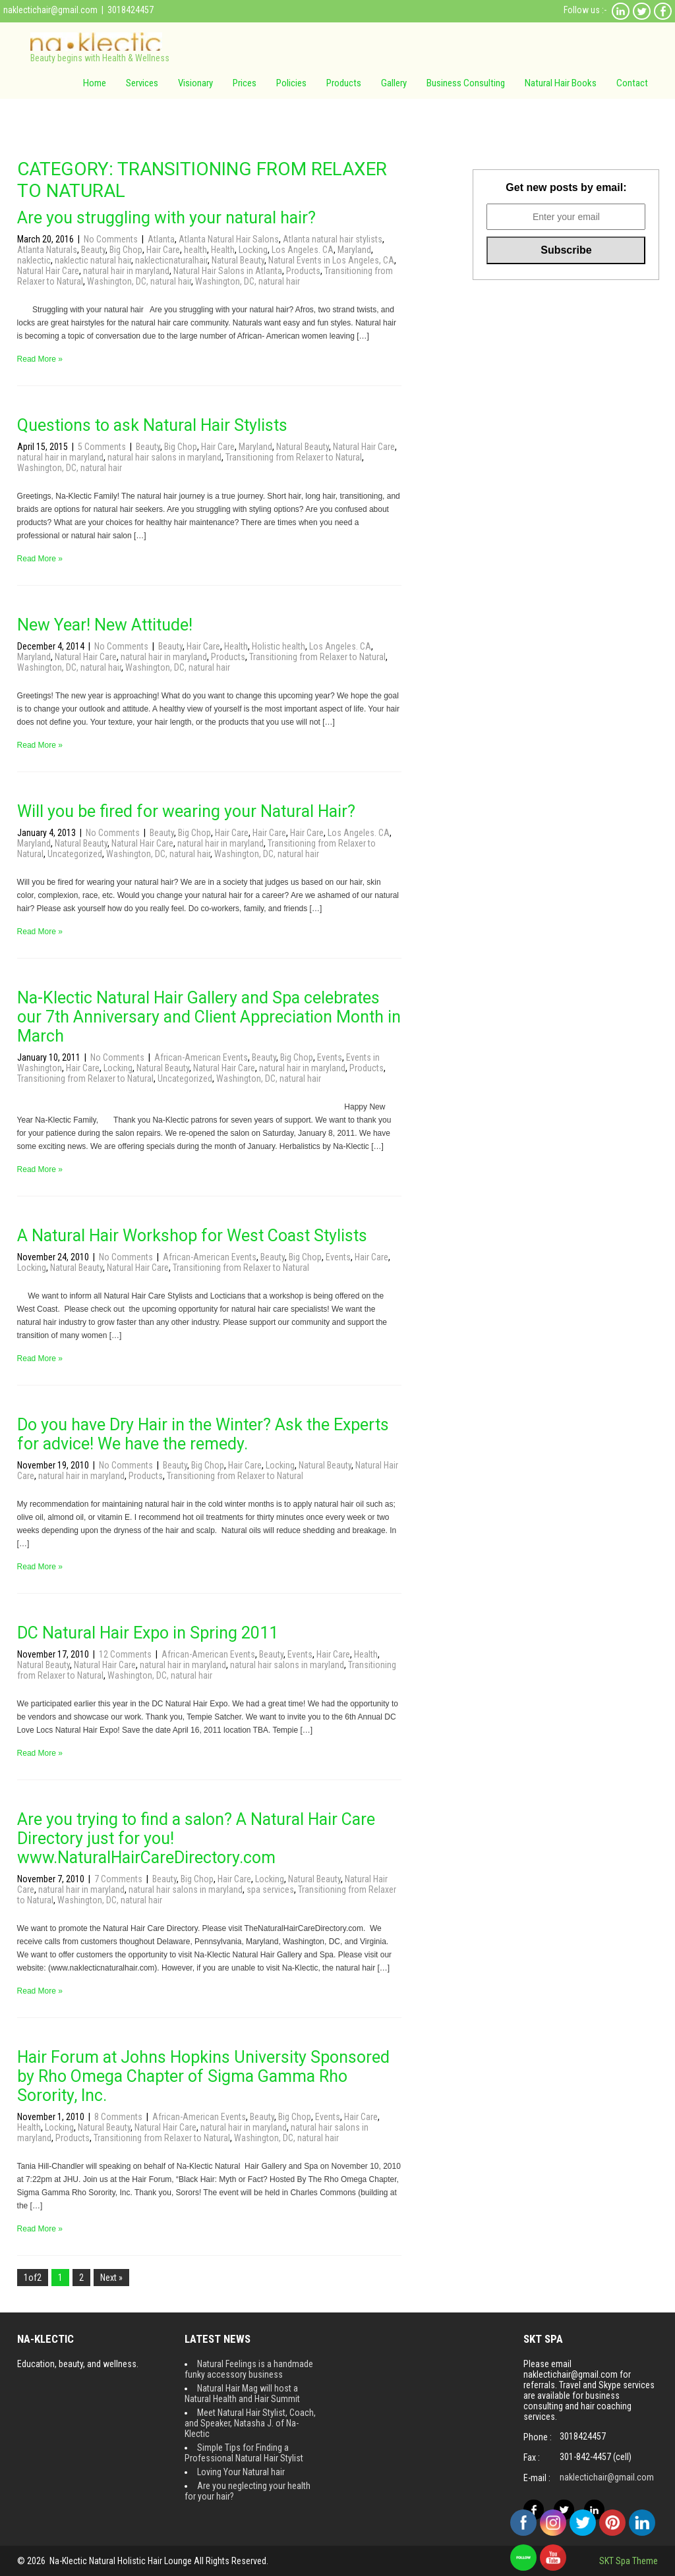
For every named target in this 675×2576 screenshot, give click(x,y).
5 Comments (103, 446)
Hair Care (163, 249)
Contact (632, 83)
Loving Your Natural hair (241, 2472)
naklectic (34, 260)
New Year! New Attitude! (104, 624)
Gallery (394, 83)
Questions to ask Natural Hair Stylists (152, 425)
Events (329, 1057)
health (195, 249)
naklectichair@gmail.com (50, 10)
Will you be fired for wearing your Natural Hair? (186, 811)
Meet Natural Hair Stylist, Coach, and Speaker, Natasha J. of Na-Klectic (250, 2423)
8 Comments (119, 2117)
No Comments (112, 239)
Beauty (93, 249)
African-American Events (201, 1057)
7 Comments (119, 1879)
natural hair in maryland (126, 271)
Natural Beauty (238, 260)
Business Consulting (465, 83)
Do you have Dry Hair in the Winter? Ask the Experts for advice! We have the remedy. (203, 1434)
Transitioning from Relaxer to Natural (293, 457)
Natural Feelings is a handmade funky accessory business (249, 2369)
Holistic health (278, 646)
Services (142, 83)
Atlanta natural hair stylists (332, 239)
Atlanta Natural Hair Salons (229, 239)
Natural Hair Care (48, 271)
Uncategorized (74, 854)
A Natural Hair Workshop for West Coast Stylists (192, 1235)
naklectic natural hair (93, 260)
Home (94, 83)
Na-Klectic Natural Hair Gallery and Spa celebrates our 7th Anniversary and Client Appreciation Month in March (209, 1017)
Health (223, 249)
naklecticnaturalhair (171, 260)
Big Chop (125, 249)
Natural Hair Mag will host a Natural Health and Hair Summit (242, 2393)
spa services (270, 1889)
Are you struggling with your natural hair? (166, 217)
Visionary (195, 83)
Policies (291, 83)
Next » (111, 2277)
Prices (244, 83)
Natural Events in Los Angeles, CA (331, 260)
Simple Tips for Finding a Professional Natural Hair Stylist (244, 2452)
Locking (253, 249)
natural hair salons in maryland (164, 457)
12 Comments (126, 1654)
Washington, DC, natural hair (139, 281)
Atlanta (161, 239)
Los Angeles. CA (303, 249)
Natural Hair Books (561, 83)
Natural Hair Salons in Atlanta (227, 271)
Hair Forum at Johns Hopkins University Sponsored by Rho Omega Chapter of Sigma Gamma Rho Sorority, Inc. (203, 2076)
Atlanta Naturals (47, 249)
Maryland (354, 249)
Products (343, 83)
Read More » (40, 359)
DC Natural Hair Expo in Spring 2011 (147, 1632)
